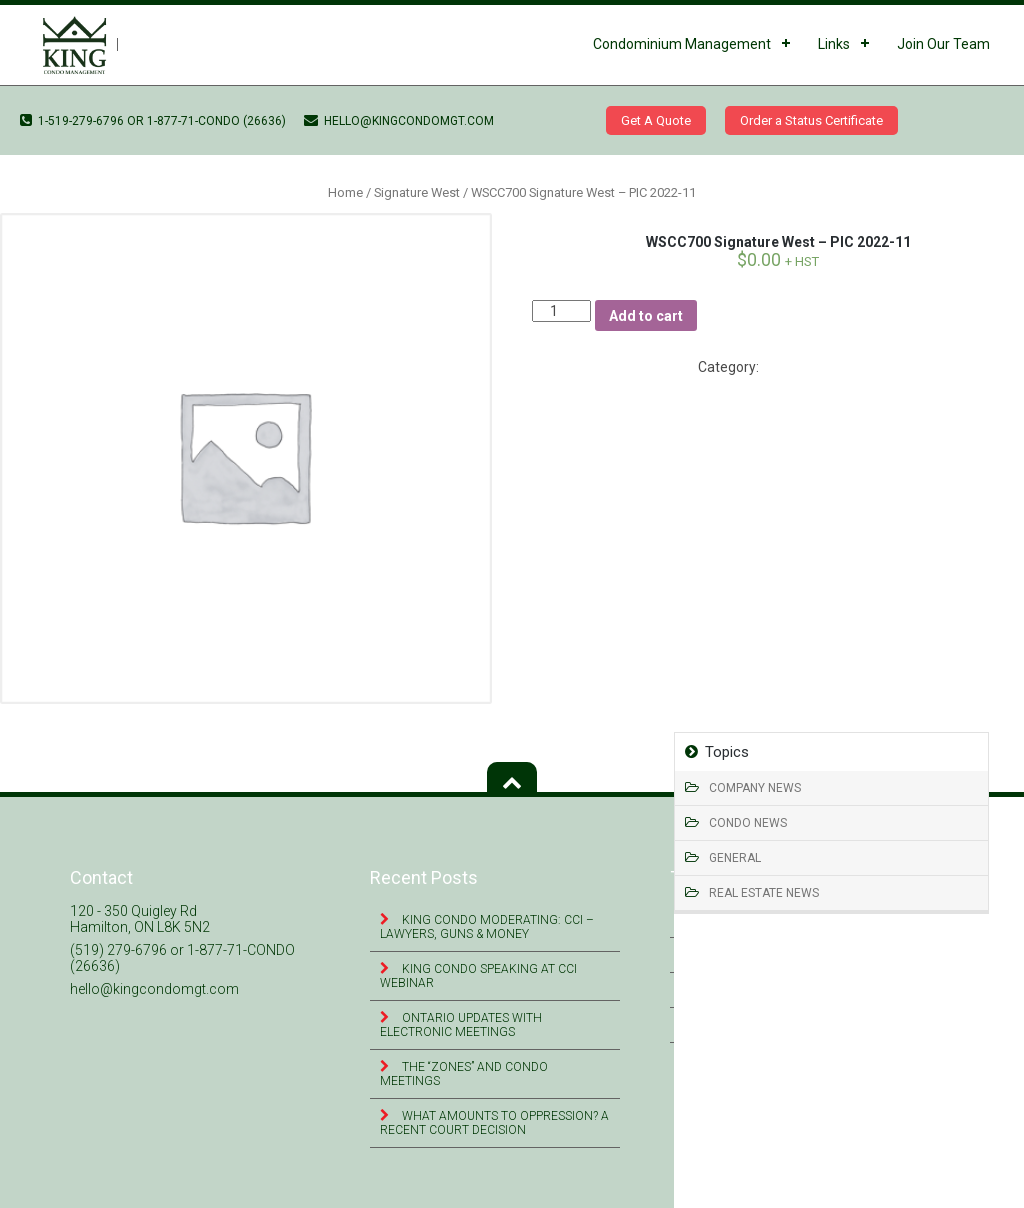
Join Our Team (943, 44)
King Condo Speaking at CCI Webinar (478, 976)
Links (834, 44)
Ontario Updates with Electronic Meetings (461, 1025)
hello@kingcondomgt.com (399, 121)
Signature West (417, 192)
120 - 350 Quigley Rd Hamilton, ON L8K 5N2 (140, 919)
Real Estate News (764, 893)
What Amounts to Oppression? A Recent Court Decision (494, 1123)
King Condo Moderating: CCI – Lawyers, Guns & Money (487, 927)
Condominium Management (682, 44)
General (735, 858)
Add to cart (646, 316)
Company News (755, 788)
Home (345, 192)
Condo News (748, 823)
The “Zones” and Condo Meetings (464, 1074)
